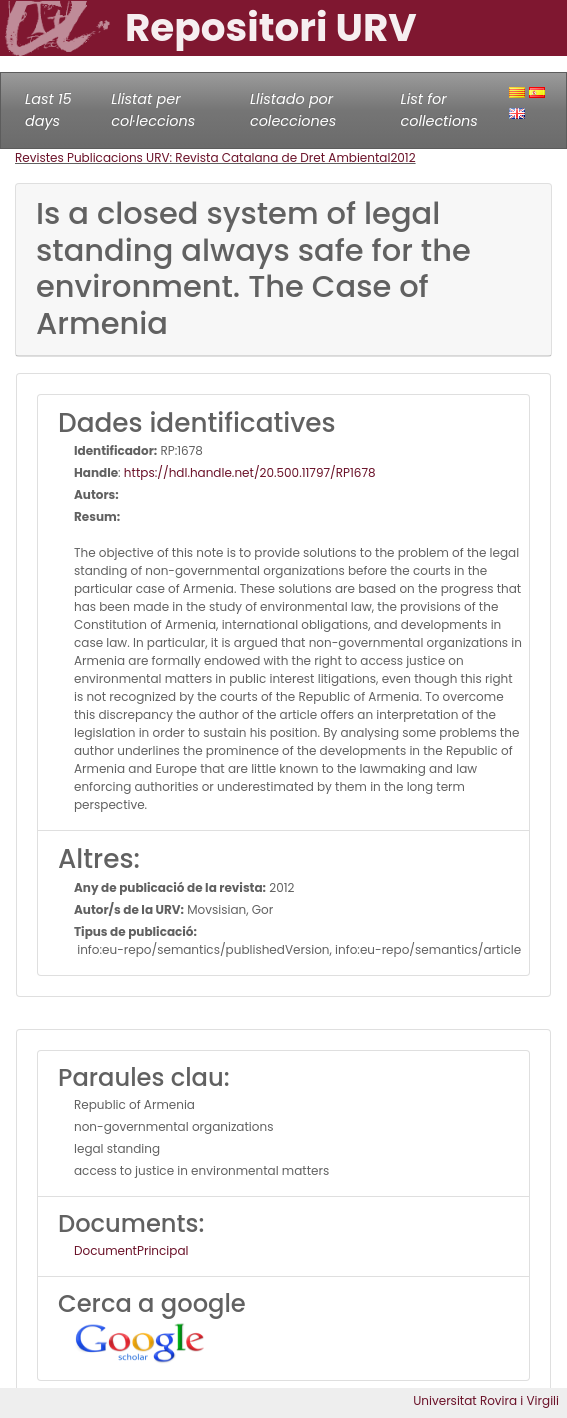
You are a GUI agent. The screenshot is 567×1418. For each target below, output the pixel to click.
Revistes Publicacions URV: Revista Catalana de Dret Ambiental (202, 157)
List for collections (438, 110)
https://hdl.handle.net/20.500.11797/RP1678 (250, 472)
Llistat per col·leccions (153, 110)
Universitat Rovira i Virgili (486, 1400)
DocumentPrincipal (131, 1250)
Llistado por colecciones (293, 110)
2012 (402, 157)
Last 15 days (48, 110)
